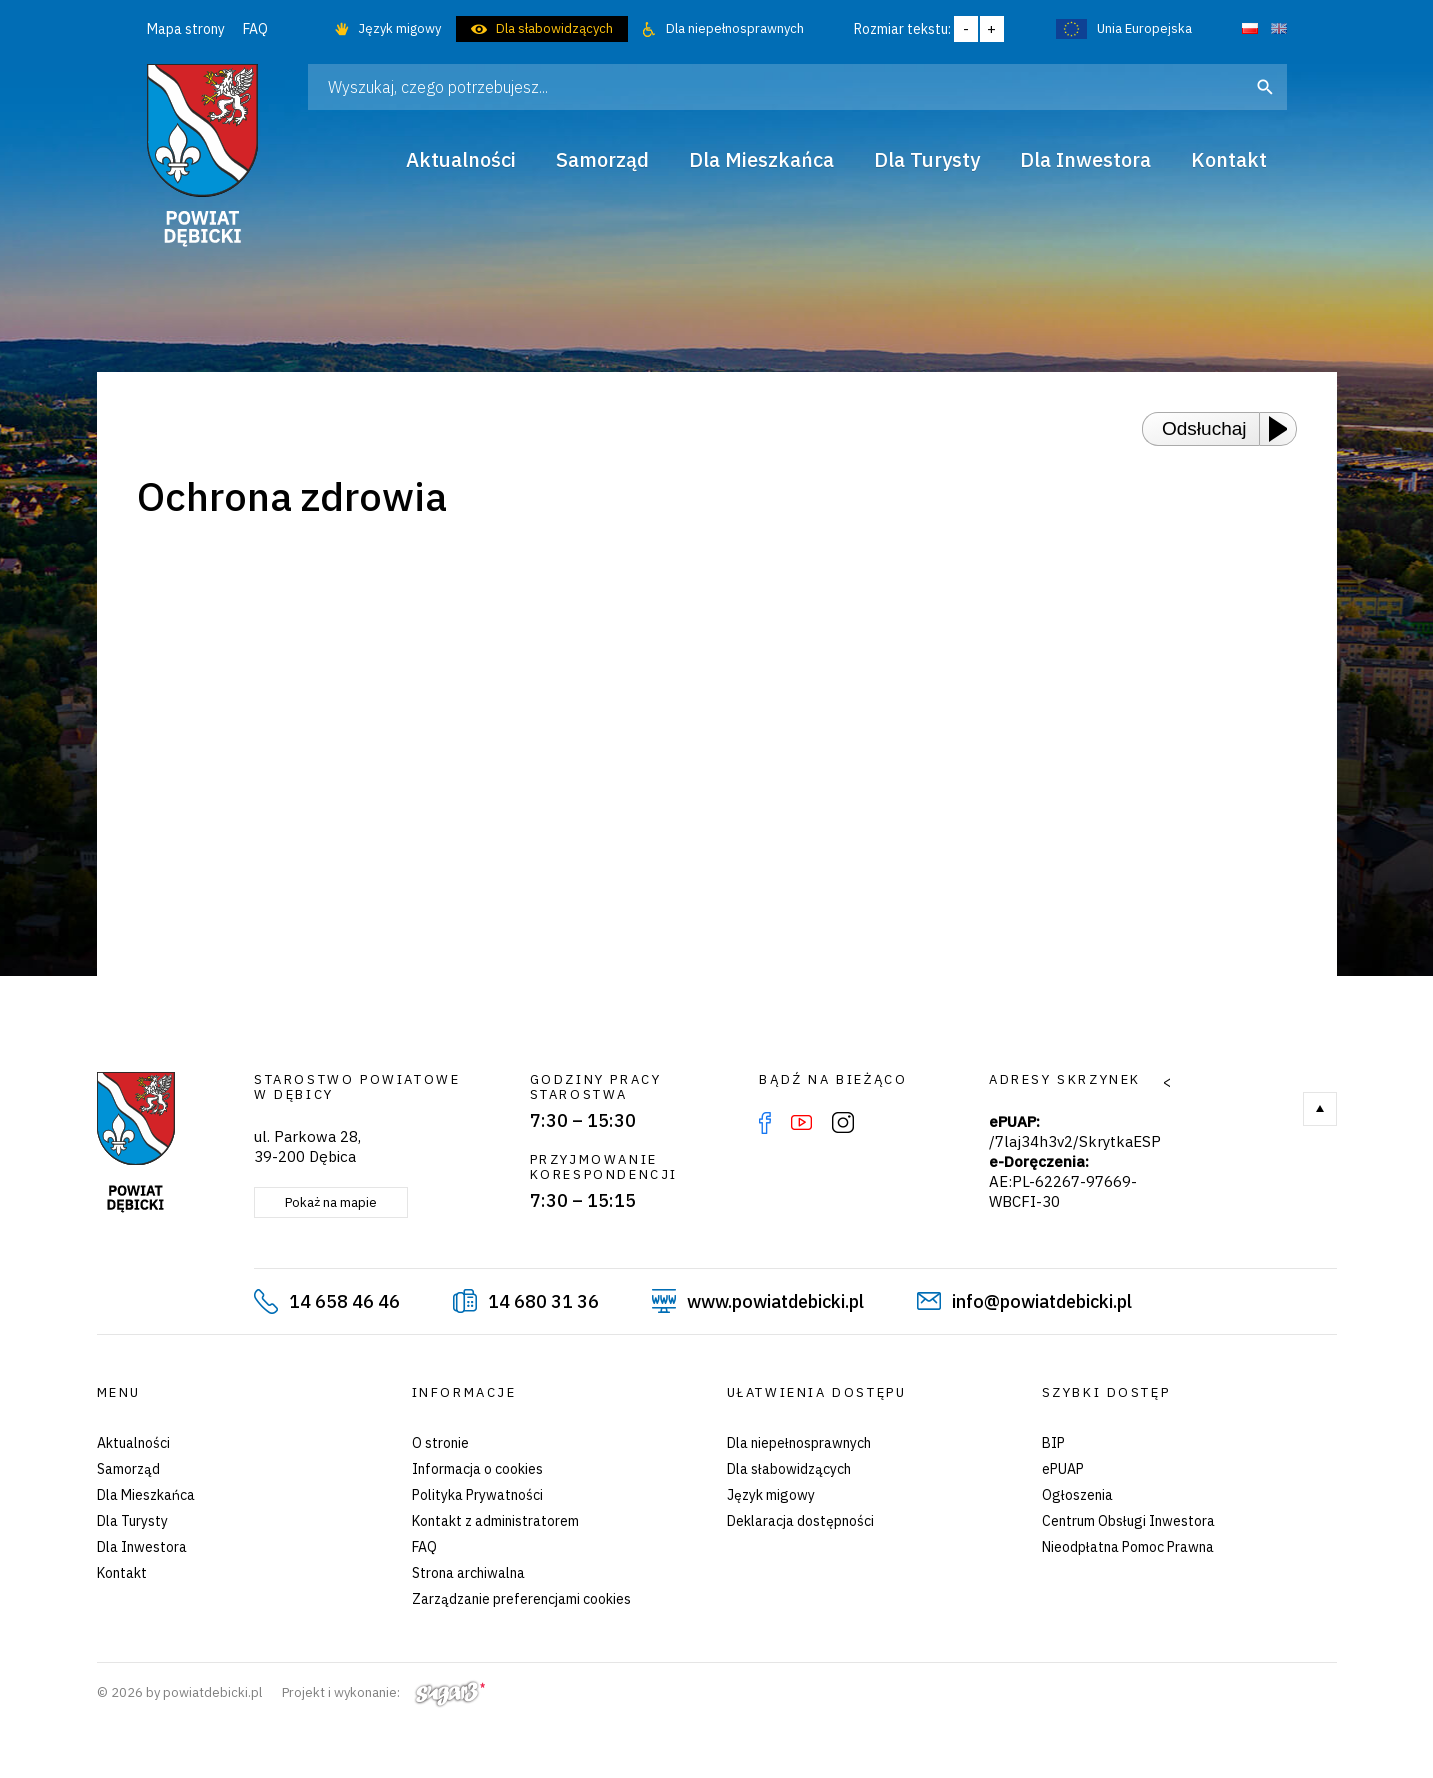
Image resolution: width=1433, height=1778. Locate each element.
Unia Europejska (1144, 28)
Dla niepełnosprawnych (735, 28)
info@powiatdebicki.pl (1042, 1301)
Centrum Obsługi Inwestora (1128, 1521)
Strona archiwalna (468, 1573)
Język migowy (399, 28)
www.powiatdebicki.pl (775, 1301)
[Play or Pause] (1284, 429)
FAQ (255, 29)
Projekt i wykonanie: (383, 1692)
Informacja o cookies (477, 1469)
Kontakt (122, 1573)
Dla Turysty (132, 1521)
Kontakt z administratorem (495, 1521)
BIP (1053, 1443)
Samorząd (128, 1469)
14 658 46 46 (344, 1301)
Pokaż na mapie (331, 1202)
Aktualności (133, 1443)
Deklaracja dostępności (800, 1521)
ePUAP (1063, 1469)
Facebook (765, 1123)
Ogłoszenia (1077, 1495)
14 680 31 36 (543, 1301)
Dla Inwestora (142, 1547)
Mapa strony (186, 29)
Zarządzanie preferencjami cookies (521, 1599)
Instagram (843, 1123)
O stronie (440, 1443)
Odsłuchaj (1204, 428)
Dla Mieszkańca (146, 1495)
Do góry (1320, 1109)
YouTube (801, 1123)
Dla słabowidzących (554, 28)
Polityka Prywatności (477, 1495)
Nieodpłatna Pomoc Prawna (1128, 1547)
